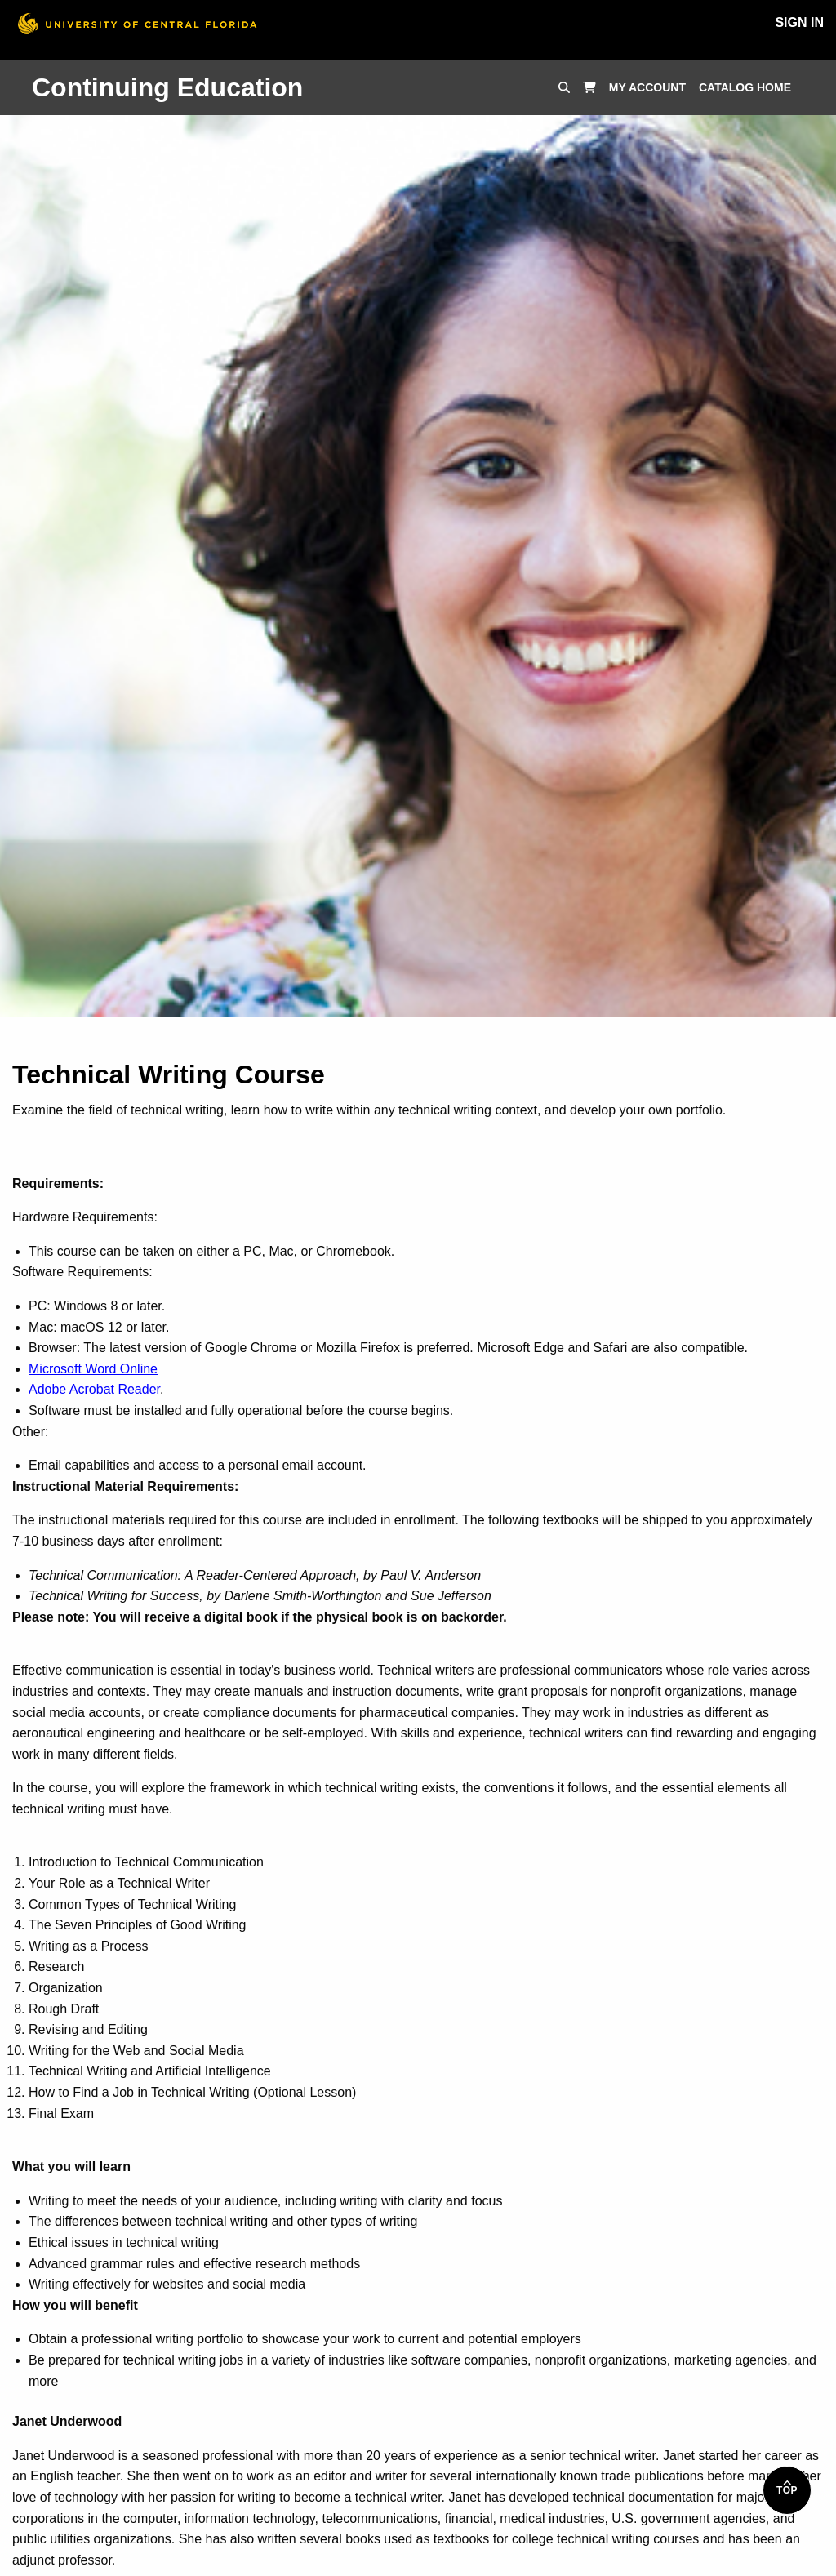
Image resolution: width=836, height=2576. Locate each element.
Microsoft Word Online (93, 1369)
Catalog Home (745, 87)
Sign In (799, 22)
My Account (647, 87)
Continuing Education (167, 87)
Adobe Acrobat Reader (94, 1389)
